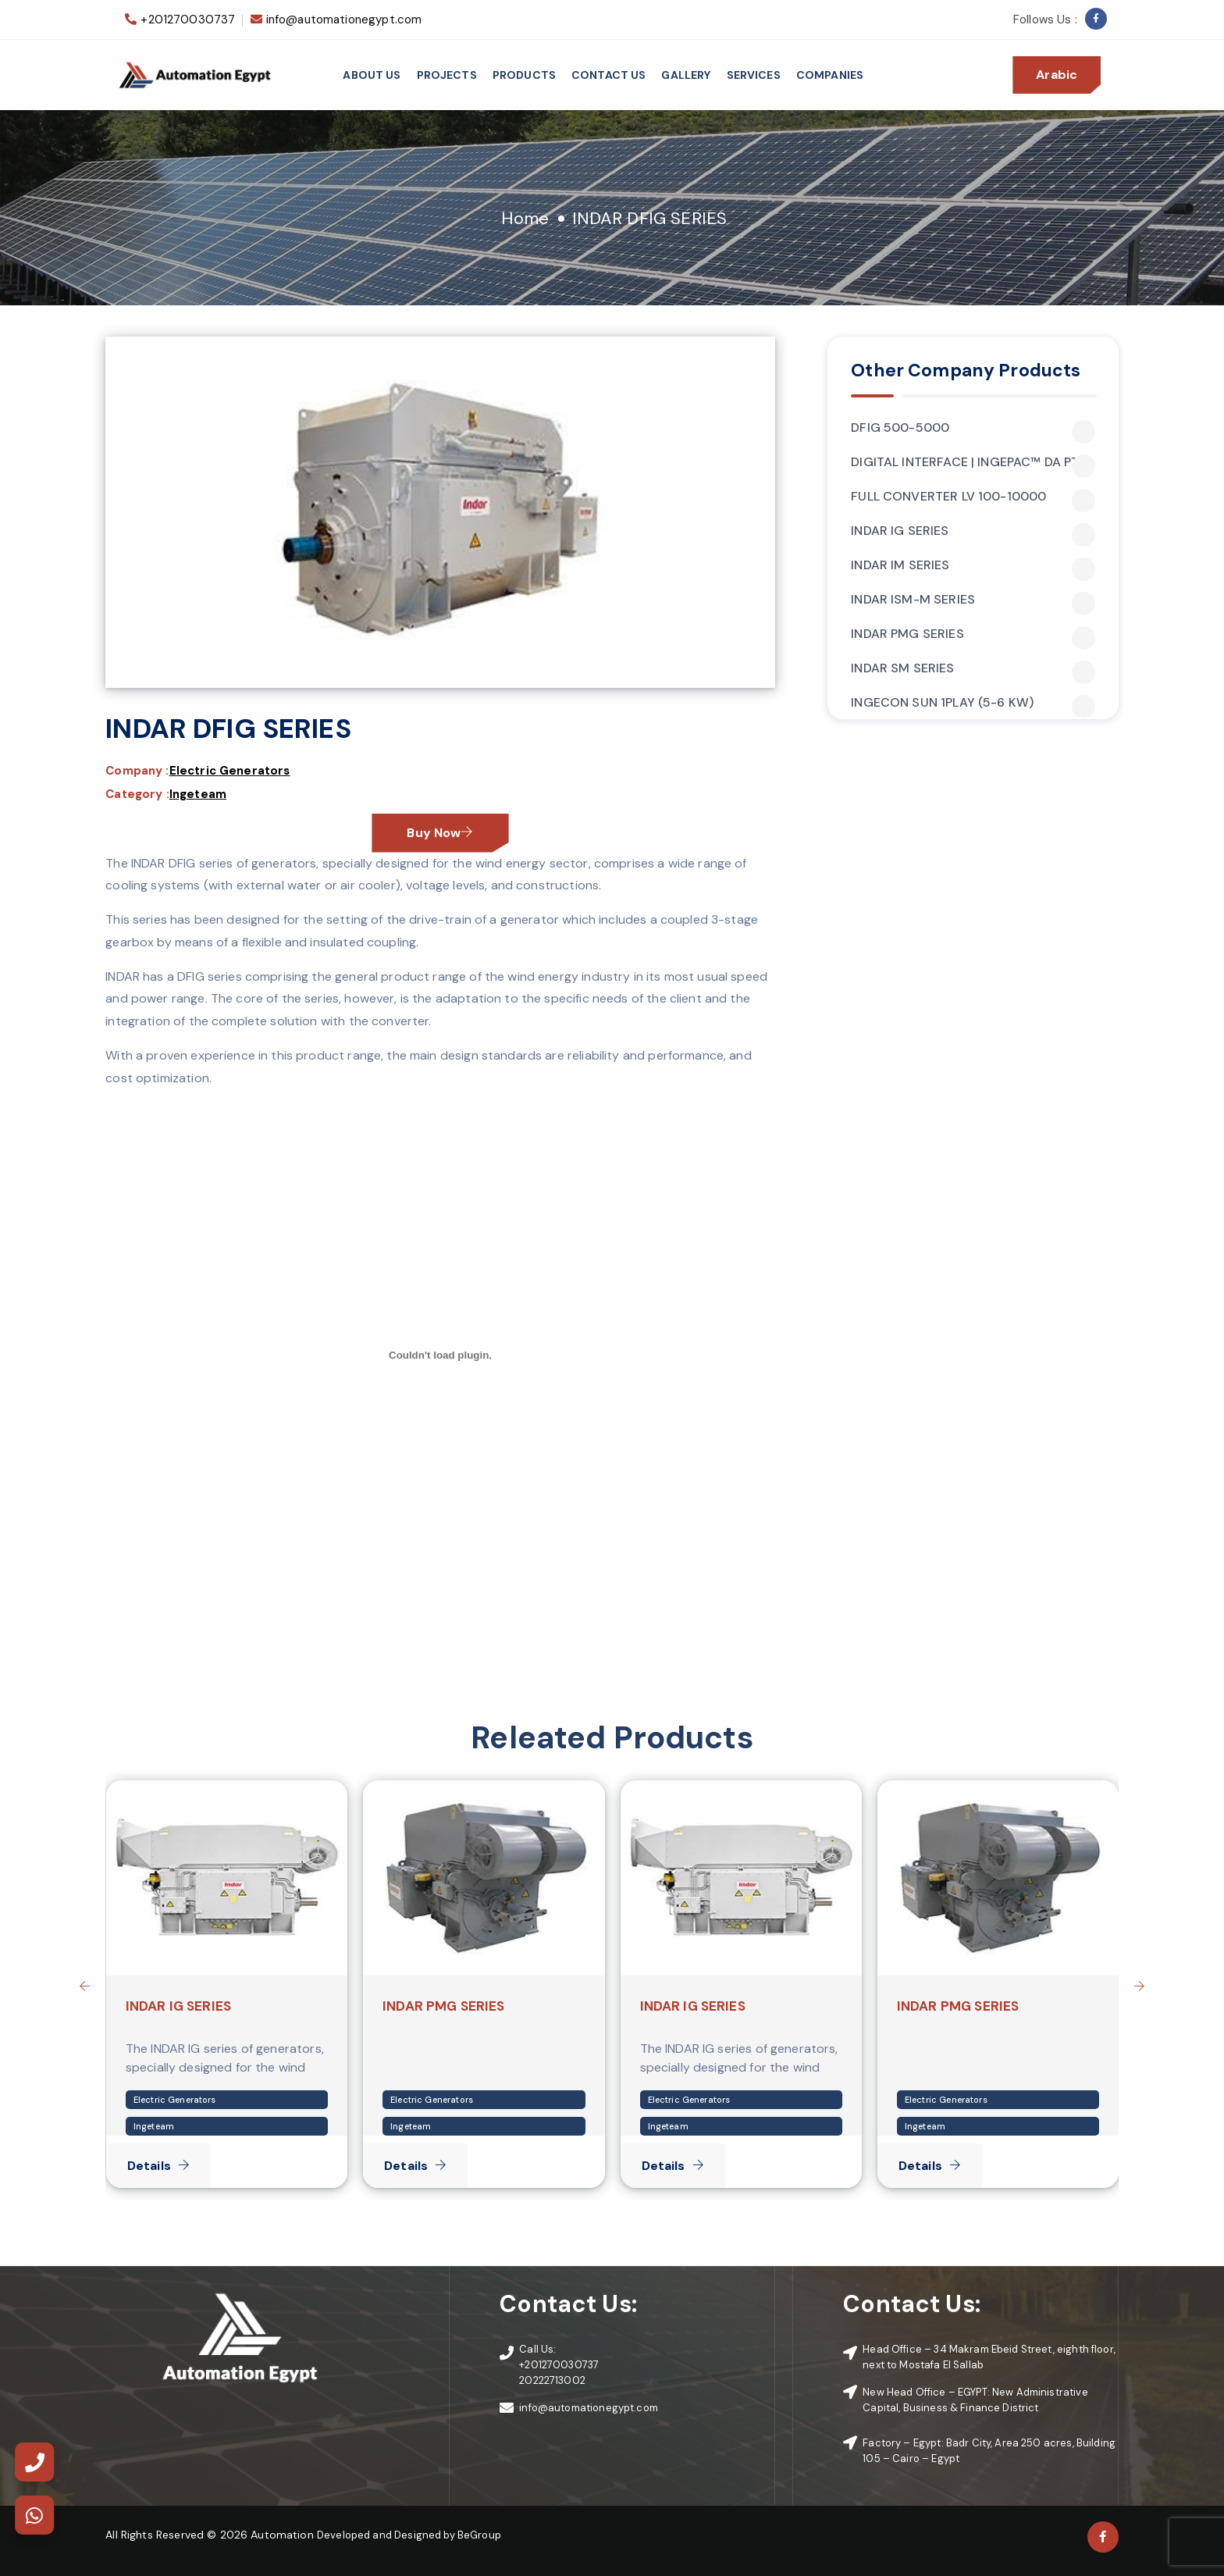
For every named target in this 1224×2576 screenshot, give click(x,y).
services (754, 75)
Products (524, 75)
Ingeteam (197, 794)
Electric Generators (229, 771)
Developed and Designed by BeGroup (409, 2535)
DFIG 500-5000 (973, 428)
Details (158, 2165)
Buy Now (440, 833)
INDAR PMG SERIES (973, 634)
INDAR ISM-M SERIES (973, 599)
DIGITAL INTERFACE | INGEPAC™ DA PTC (973, 462)
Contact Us (608, 75)
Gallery (685, 75)
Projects (447, 75)
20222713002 (552, 2380)
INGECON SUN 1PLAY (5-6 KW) (973, 703)
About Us (371, 75)
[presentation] (84, 1985)
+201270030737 (188, 19)
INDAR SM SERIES (973, 668)
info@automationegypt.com (344, 19)
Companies (829, 75)
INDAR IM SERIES (973, 565)
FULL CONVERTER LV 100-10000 (973, 496)
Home (525, 218)
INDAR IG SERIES (973, 531)
